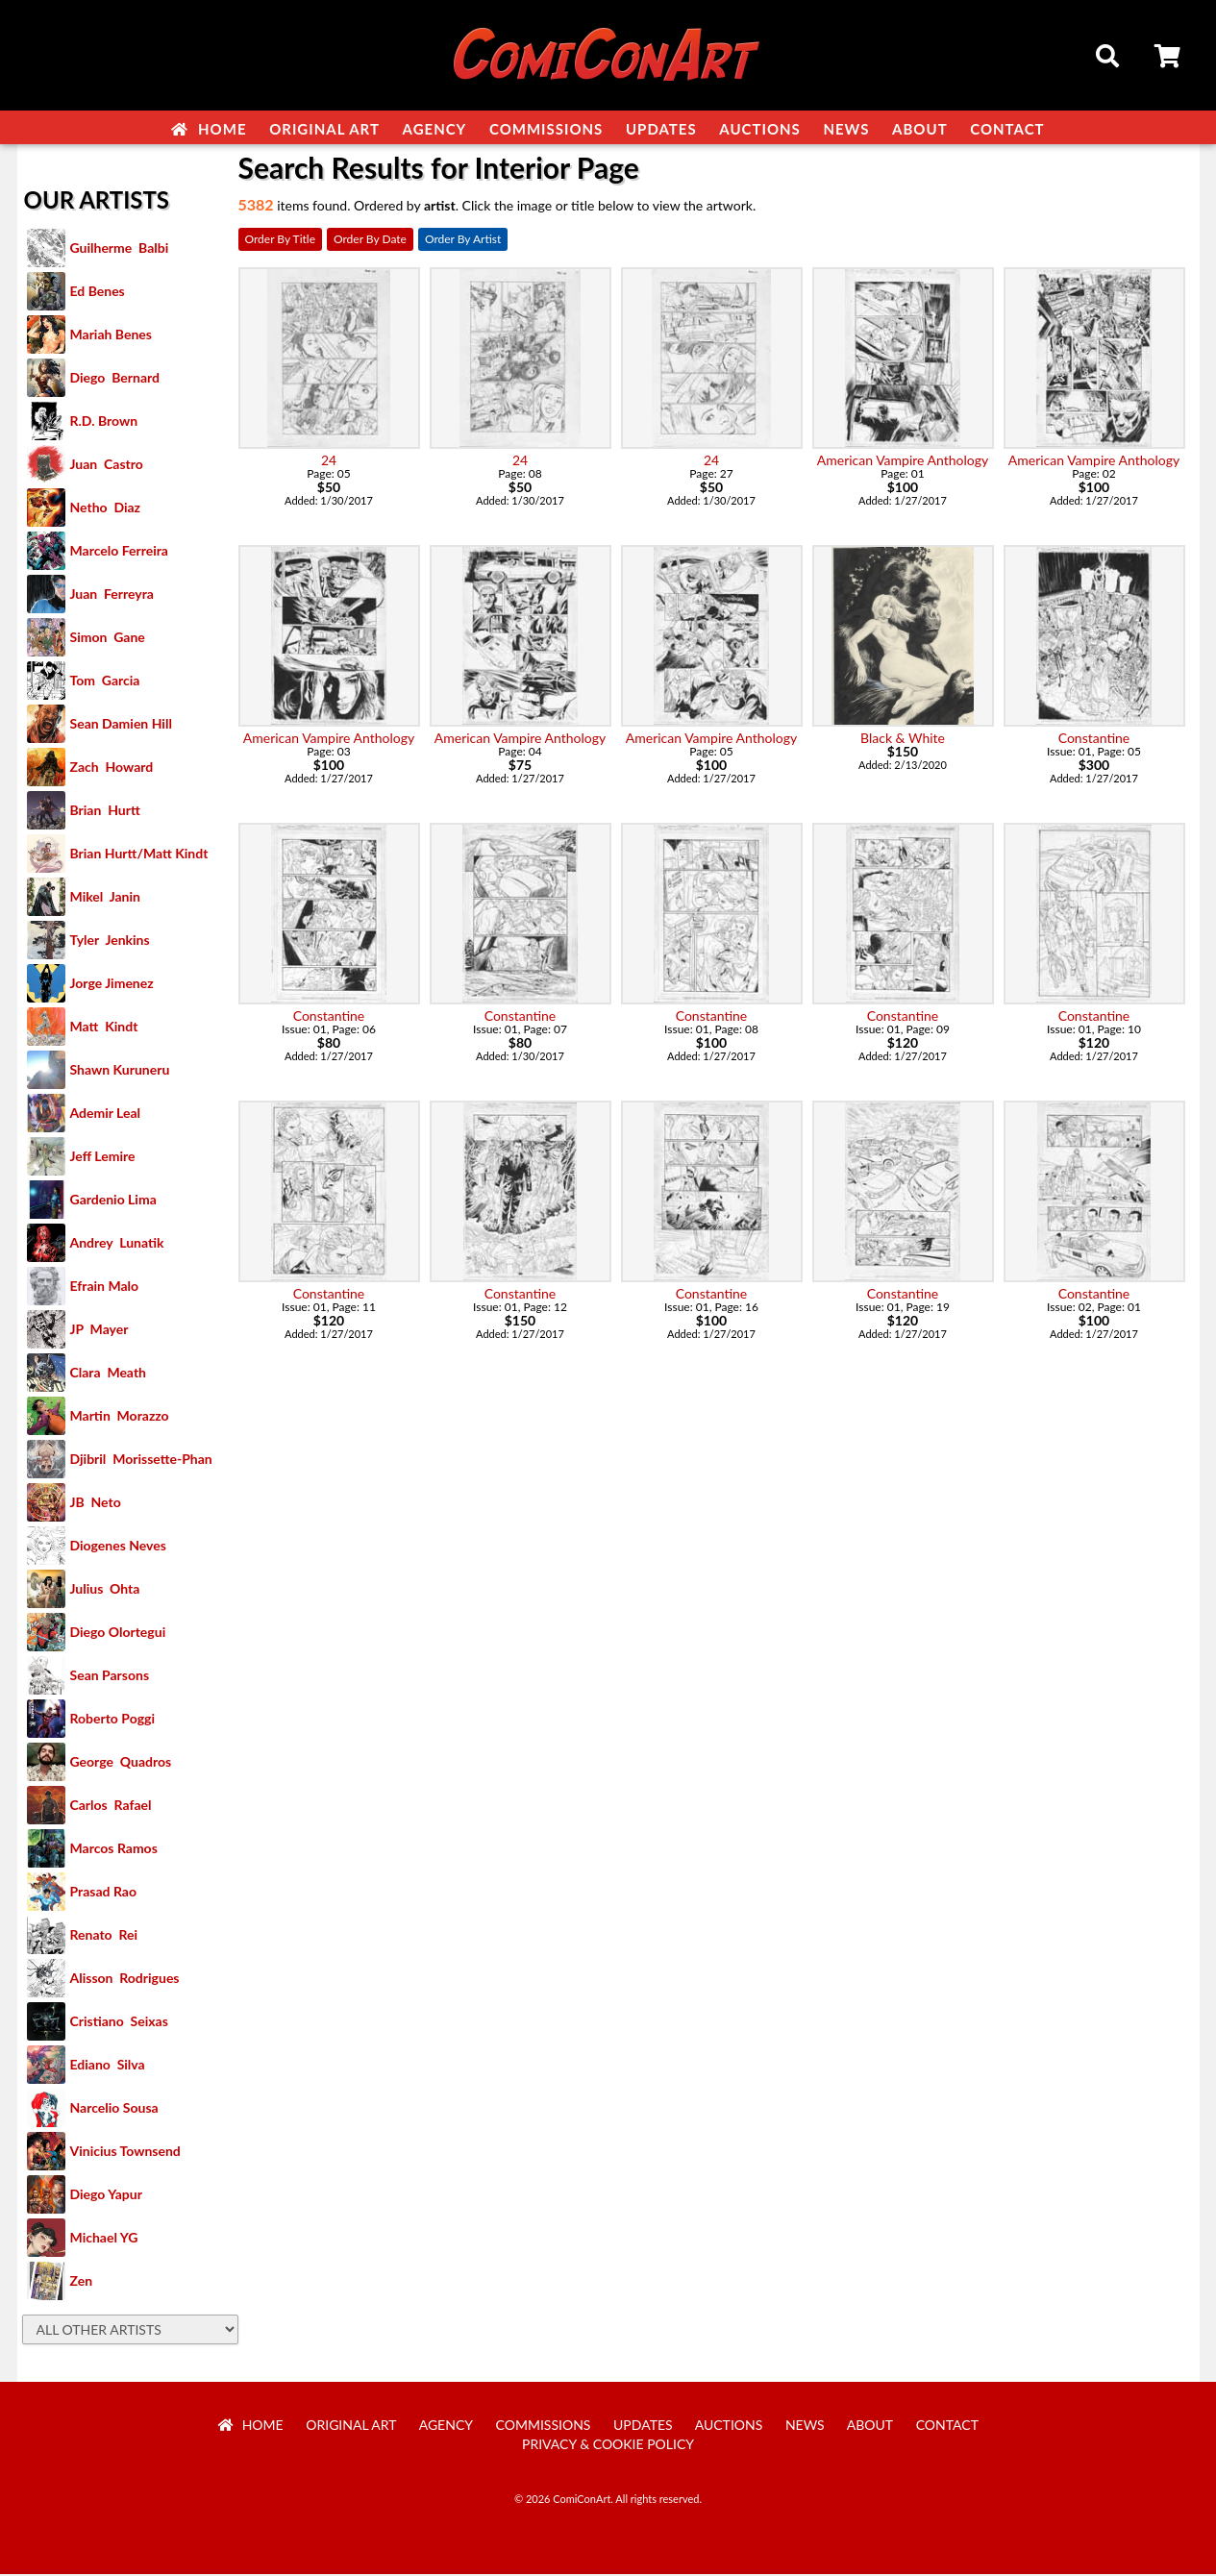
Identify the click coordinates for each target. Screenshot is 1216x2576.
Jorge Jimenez (112, 985)
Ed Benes (97, 293)
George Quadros (121, 1763)
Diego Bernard (115, 379)
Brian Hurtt (105, 812)
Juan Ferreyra (112, 595)
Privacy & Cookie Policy (608, 2446)
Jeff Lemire (103, 1158)
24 (328, 462)
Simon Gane (107, 639)
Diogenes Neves (118, 1547)
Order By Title (280, 241)
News (846, 128)
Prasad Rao (103, 1893)
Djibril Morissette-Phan (141, 1460)
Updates (661, 128)
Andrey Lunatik (117, 1244)
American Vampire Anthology (902, 462)
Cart (1168, 58)
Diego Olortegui (118, 1633)
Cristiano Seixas (119, 2023)
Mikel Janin (105, 898)
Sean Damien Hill (121, 725)
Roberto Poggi (112, 1720)
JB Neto (95, 1504)
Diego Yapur (106, 2196)
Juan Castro (106, 466)
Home (208, 128)
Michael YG (104, 2239)
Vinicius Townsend (125, 2152)
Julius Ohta (105, 1590)
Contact (1007, 128)
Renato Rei (103, 1936)
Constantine (1094, 739)
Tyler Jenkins (110, 941)
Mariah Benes (111, 336)
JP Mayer (99, 1331)
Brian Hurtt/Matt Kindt (139, 855)
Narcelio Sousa (114, 2109)
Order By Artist (463, 241)
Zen (81, 2282)
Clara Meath (108, 1374)
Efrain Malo (104, 1287)
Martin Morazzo (119, 1417)
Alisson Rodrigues (125, 1979)
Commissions (546, 128)
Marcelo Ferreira (119, 552)
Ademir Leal (105, 1114)
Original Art (324, 128)
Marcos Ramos (114, 1850)
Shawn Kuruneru (120, 1071)
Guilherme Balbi (119, 249)
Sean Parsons (110, 1677)
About (920, 128)
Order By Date (370, 241)
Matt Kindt (104, 1028)
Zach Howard (112, 768)
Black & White (902, 739)
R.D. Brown (104, 422)
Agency (435, 128)
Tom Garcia (105, 682)
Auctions (760, 128)
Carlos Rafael (111, 1806)
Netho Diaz (105, 509)
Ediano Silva (107, 2066)
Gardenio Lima (113, 1201)
